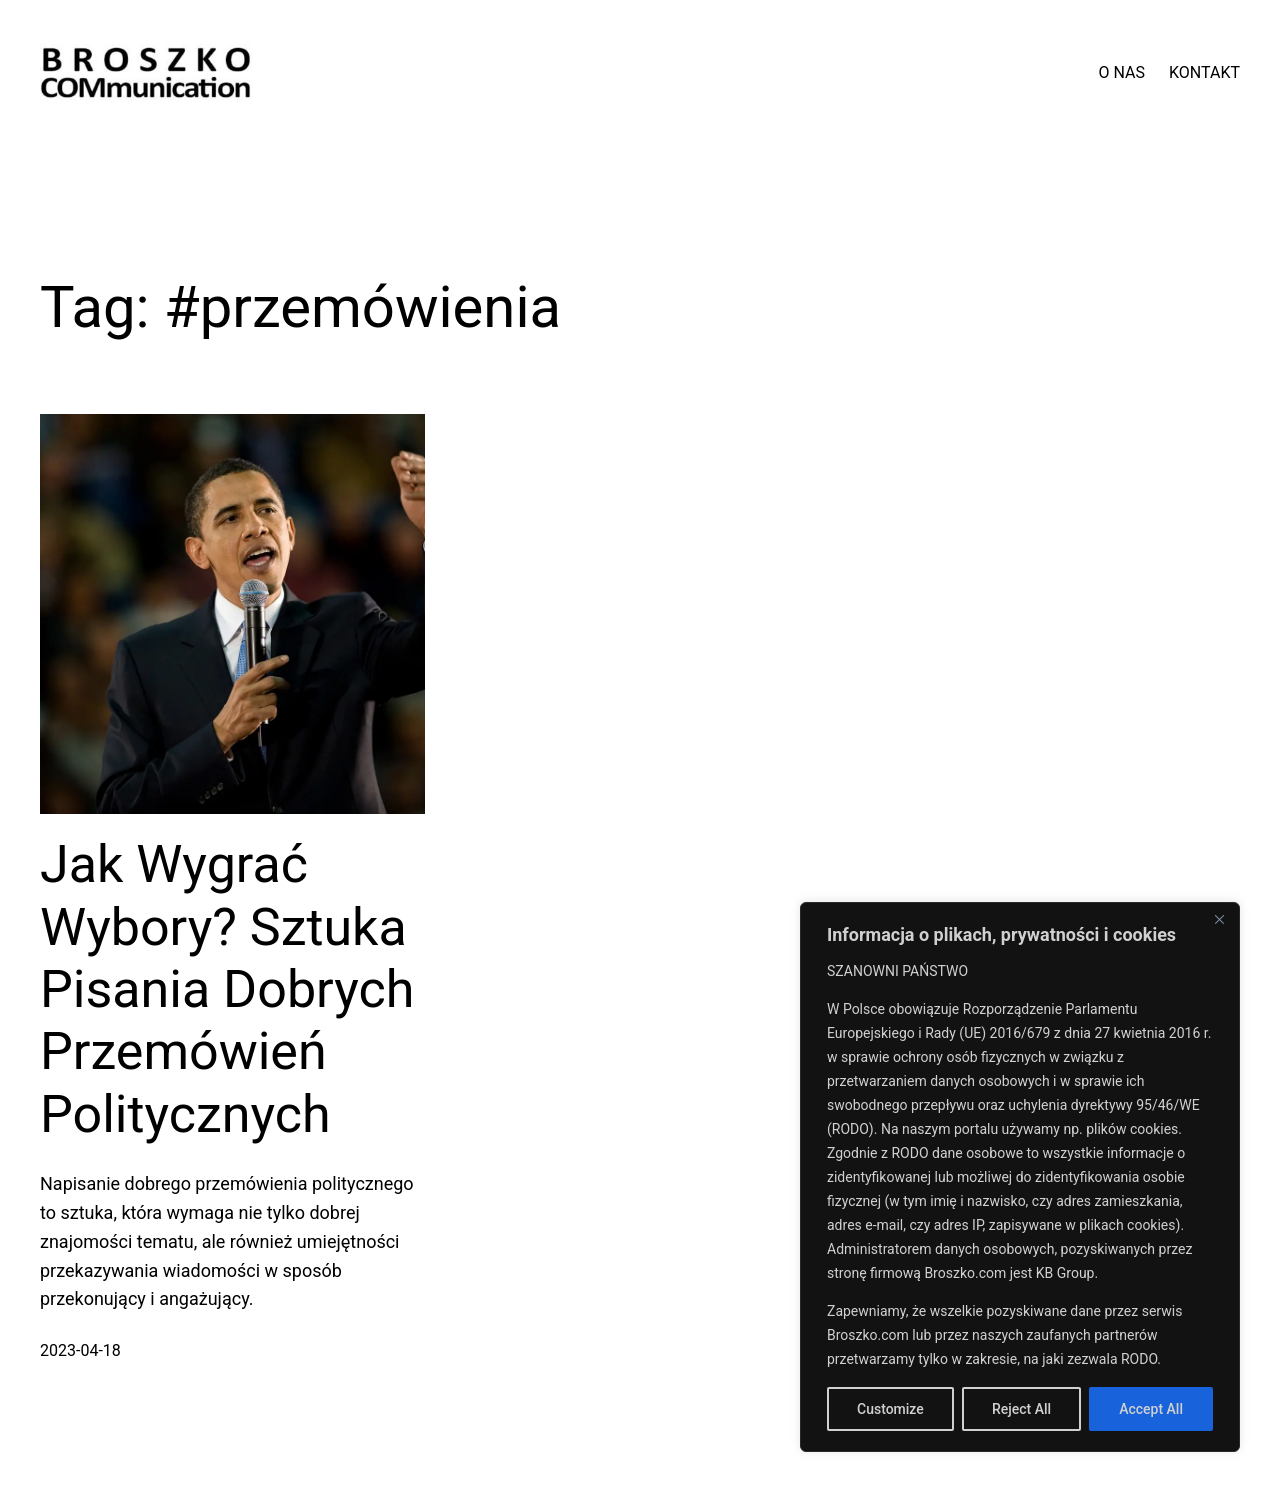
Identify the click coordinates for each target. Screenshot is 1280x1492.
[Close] (1219, 919)
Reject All (1021, 1409)
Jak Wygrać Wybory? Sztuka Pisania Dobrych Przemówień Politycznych (227, 989)
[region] (1020, 1177)
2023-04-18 (80, 1350)
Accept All (1151, 1409)
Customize (890, 1409)
